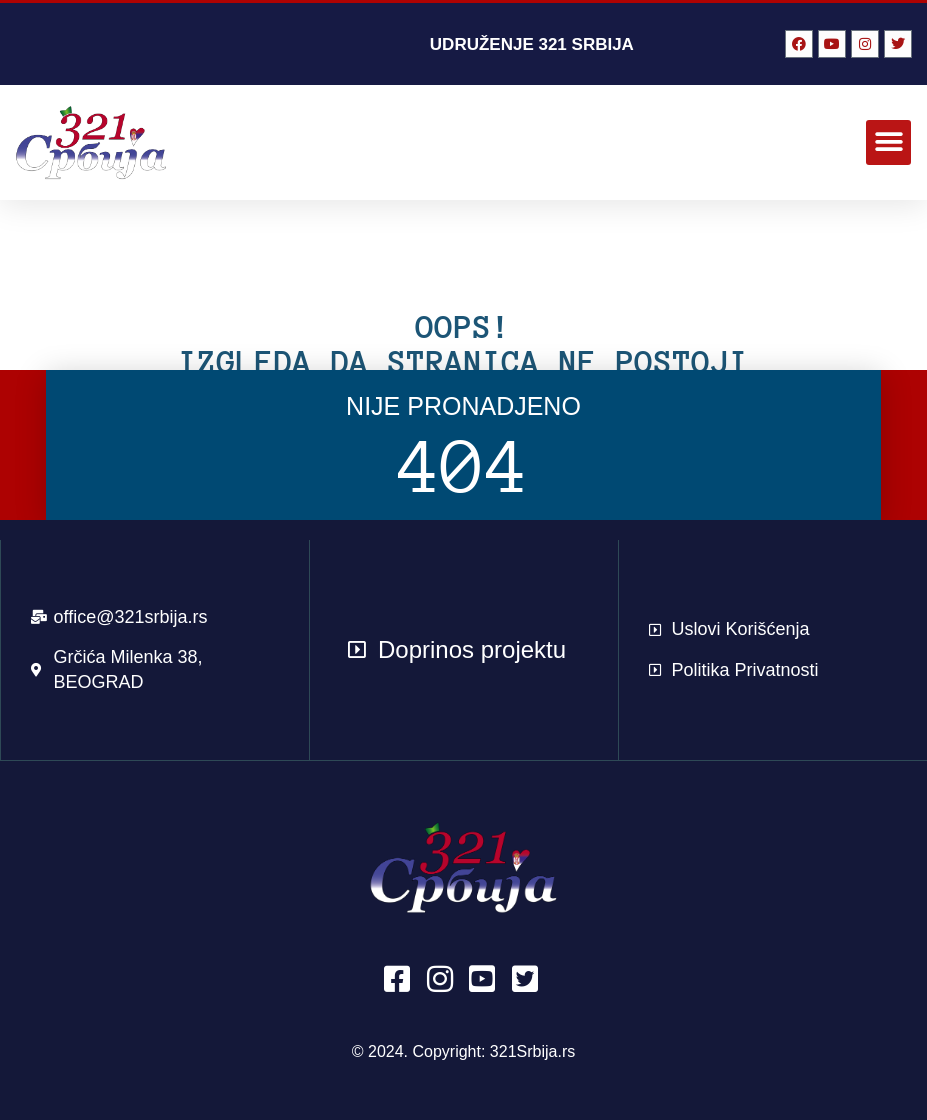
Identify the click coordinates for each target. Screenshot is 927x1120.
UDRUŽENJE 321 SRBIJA (532, 44)
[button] (888, 142)
